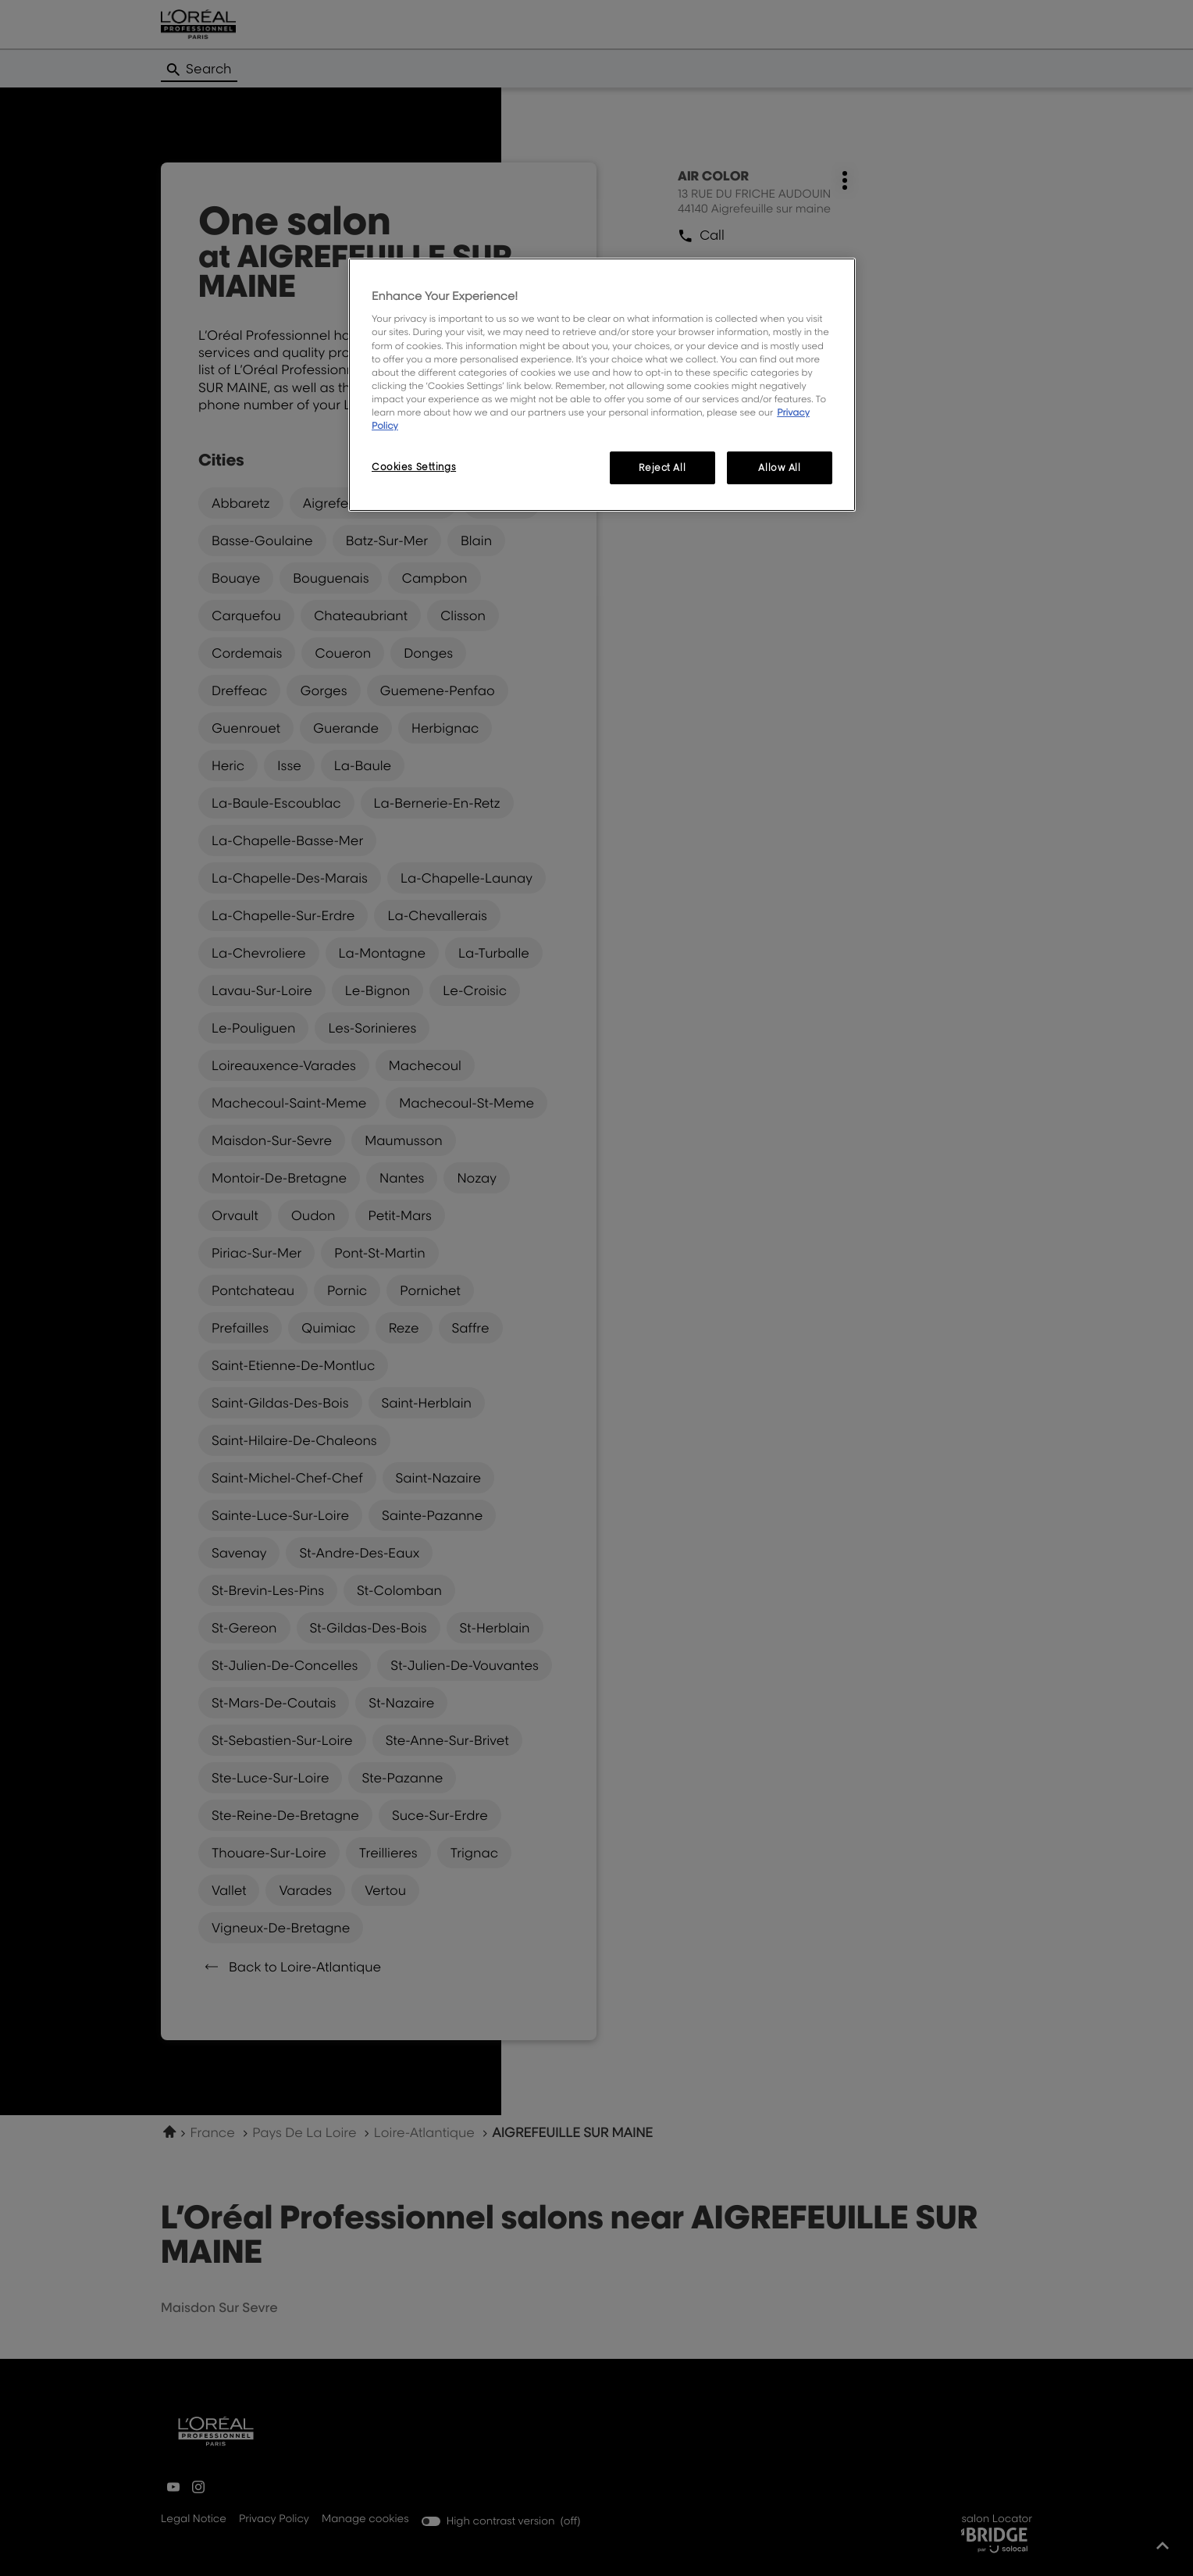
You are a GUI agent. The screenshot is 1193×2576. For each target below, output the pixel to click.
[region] (602, 385)
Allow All (779, 467)
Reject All (662, 467)
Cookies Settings (414, 467)
